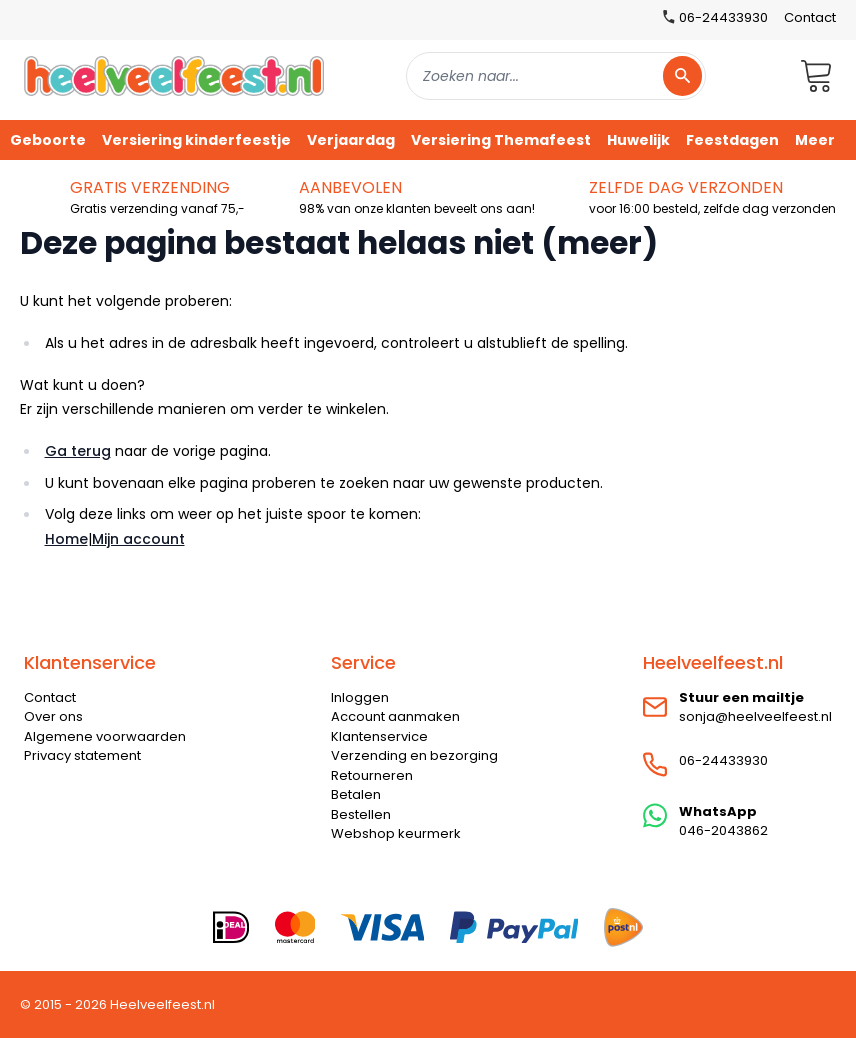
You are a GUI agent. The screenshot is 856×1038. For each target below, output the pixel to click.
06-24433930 (723, 760)
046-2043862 (723, 830)
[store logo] (174, 75)
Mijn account (138, 539)
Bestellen (361, 814)
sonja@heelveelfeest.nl (755, 716)
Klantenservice (379, 736)
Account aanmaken (395, 716)
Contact (810, 17)
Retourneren (372, 775)
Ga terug (78, 451)
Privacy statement (82, 755)
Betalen (356, 794)
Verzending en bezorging (414, 755)
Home (66, 539)
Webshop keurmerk (396, 833)
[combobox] (556, 76)
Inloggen (360, 697)
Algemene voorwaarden (105, 736)
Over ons (53, 716)
